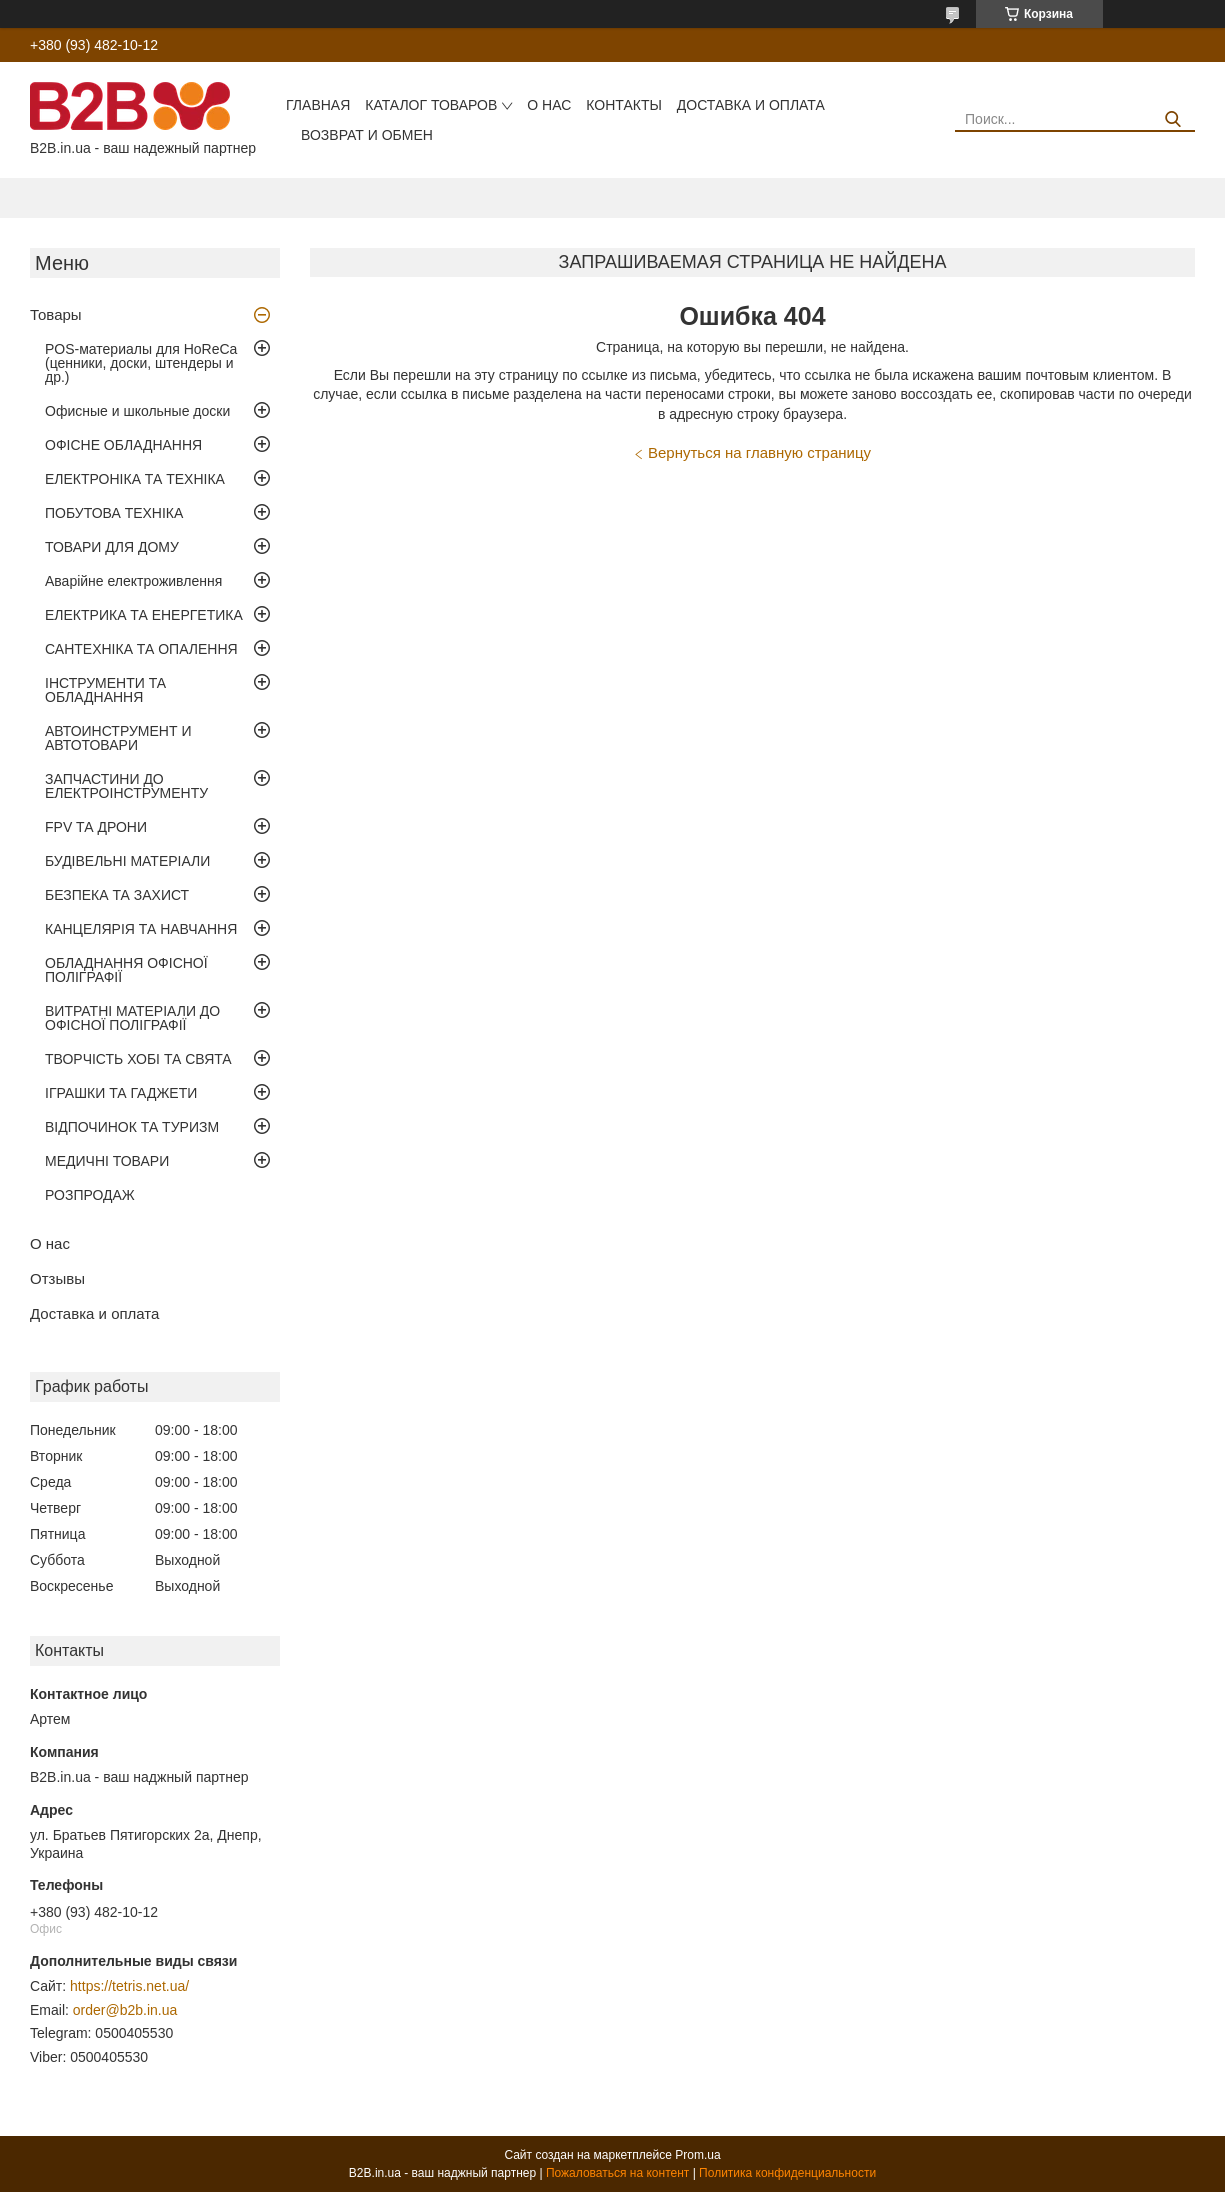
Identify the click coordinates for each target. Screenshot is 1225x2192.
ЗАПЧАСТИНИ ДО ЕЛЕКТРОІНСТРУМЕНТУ (126, 786)
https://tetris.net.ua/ (129, 1986)
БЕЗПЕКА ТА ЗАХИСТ (117, 895)
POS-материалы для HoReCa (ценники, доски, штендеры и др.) (141, 363)
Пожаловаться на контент (617, 2173)
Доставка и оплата (751, 105)
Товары (56, 314)
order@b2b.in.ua (125, 2010)
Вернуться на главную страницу (759, 452)
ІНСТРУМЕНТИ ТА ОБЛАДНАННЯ (105, 690)
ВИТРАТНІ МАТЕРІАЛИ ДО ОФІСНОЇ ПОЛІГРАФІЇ (132, 1018)
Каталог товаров (431, 105)
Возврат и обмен (367, 135)
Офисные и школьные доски (137, 411)
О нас (549, 105)
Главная (318, 105)
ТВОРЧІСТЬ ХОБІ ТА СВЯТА (138, 1059)
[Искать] (1172, 119)
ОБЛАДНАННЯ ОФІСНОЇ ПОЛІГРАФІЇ (126, 970)
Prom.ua (697, 2155)
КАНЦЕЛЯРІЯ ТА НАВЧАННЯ (141, 929)
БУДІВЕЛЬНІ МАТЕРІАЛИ (127, 861)
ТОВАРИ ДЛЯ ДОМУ (112, 547)
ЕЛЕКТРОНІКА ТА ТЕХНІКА (135, 479)
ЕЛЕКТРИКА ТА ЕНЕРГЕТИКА (144, 615)
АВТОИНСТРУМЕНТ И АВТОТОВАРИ (118, 738)
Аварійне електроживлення (133, 581)
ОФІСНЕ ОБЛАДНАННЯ (123, 445)
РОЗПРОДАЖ (90, 1195)
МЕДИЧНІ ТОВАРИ (107, 1161)
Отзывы (57, 1278)
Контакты (624, 105)
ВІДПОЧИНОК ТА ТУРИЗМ (132, 1127)
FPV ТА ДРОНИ (96, 827)
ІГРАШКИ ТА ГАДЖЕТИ (121, 1093)
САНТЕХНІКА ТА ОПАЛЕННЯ (141, 649)
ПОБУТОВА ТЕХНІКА (114, 513)
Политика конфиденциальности (787, 2173)
